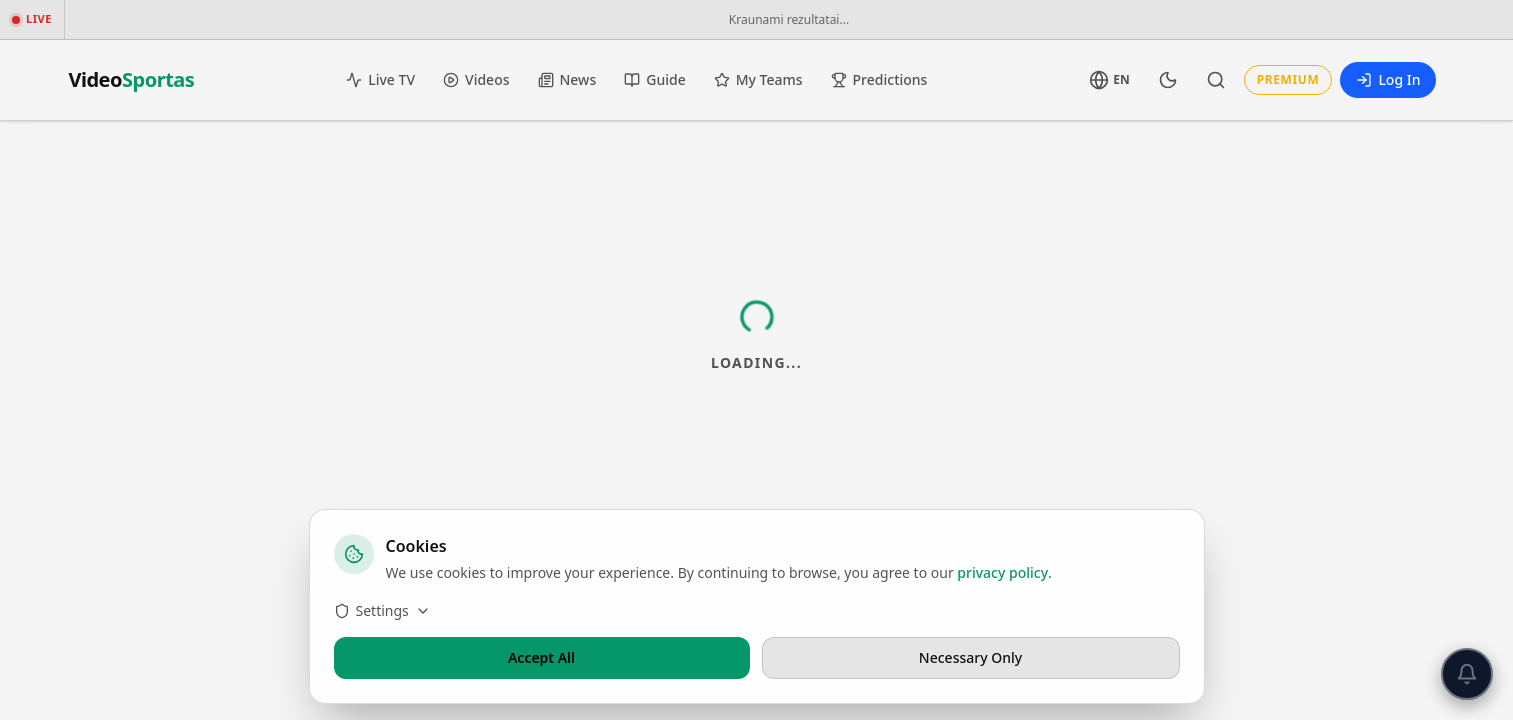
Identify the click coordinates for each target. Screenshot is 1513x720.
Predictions (879, 79)
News (567, 79)
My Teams (758, 79)
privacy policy (1002, 572)
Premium (1288, 79)
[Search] (1216, 80)
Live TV (380, 79)
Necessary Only (970, 657)
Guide (654, 79)
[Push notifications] (1467, 674)
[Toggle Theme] (1168, 80)
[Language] (1109, 80)
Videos (476, 79)
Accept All (541, 657)
